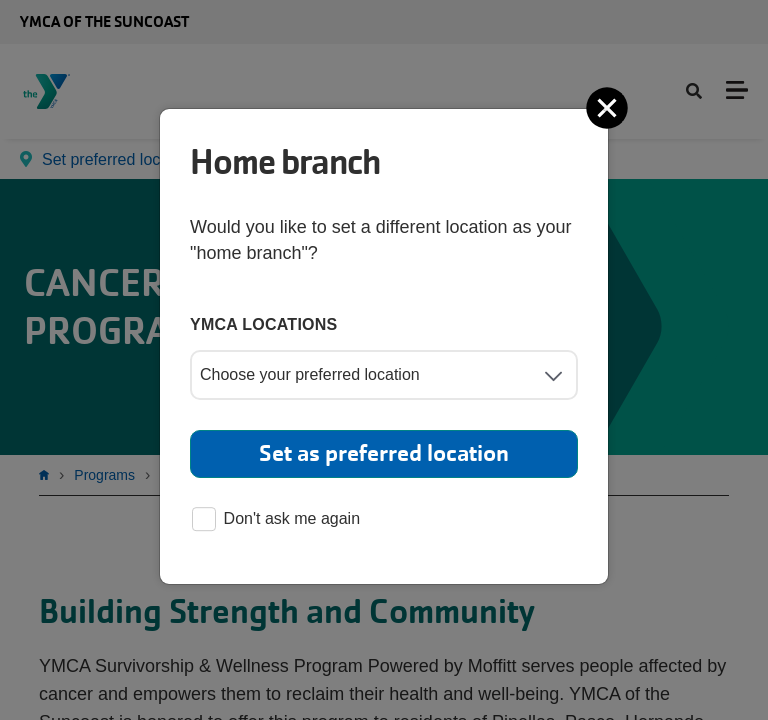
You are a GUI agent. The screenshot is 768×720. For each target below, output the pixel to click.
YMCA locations (264, 324)
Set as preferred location (384, 453)
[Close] (609, 108)
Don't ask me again (276, 520)
